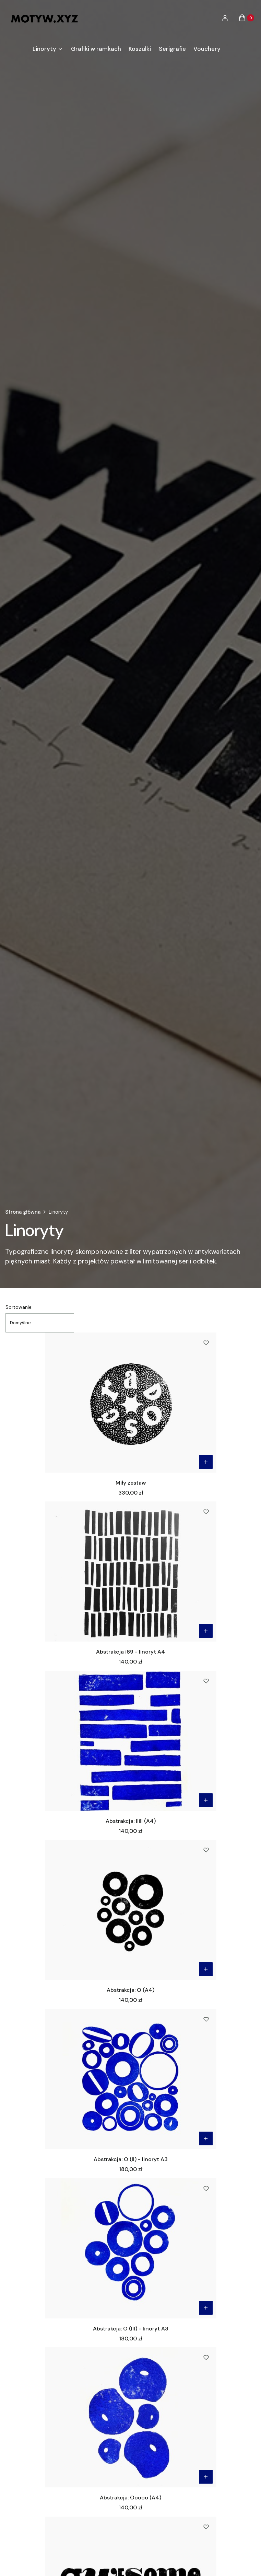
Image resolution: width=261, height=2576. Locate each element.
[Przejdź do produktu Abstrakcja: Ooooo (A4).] (130, 2417)
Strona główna (22, 1211)
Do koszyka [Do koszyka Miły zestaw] (206, 1462)
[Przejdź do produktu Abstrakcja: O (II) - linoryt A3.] (130, 2079)
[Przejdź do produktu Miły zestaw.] (130, 1402)
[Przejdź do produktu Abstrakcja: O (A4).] (130, 1910)
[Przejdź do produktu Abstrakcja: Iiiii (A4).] (130, 1741)
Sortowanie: (19, 1307)
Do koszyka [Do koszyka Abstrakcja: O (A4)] (206, 1969)
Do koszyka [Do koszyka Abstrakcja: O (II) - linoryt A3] (206, 2138)
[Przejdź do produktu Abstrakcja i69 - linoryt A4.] (130, 1571)
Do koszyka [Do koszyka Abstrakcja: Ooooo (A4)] (206, 2476)
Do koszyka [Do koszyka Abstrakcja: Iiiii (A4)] (206, 1800)
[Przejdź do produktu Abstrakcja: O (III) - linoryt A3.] (130, 2248)
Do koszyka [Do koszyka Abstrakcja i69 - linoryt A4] (206, 1631)
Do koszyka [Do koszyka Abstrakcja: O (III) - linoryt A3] (206, 2308)
